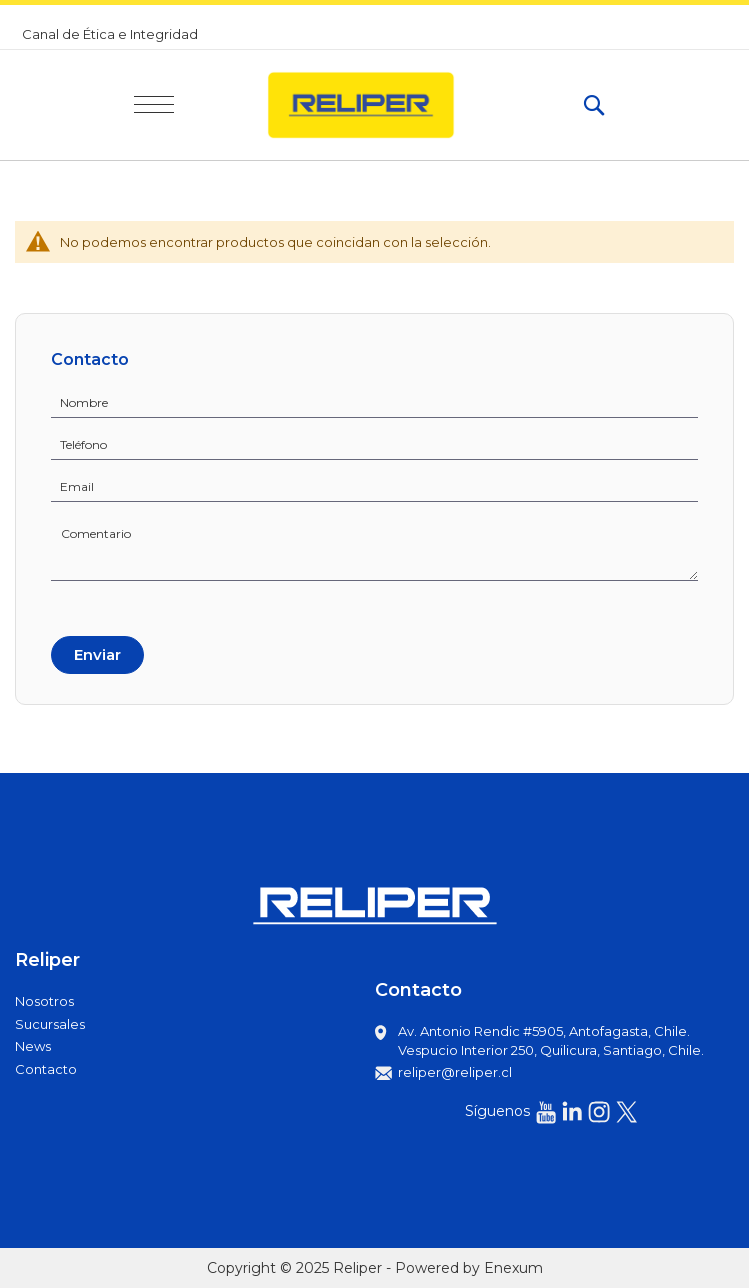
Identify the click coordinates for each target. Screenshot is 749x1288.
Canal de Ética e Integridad (110, 34)
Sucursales (50, 1024)
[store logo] (378, 105)
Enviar (97, 654)
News (33, 1046)
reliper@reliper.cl (455, 1072)
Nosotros (44, 1001)
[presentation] (127, 605)
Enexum (513, 1268)
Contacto (46, 1069)
